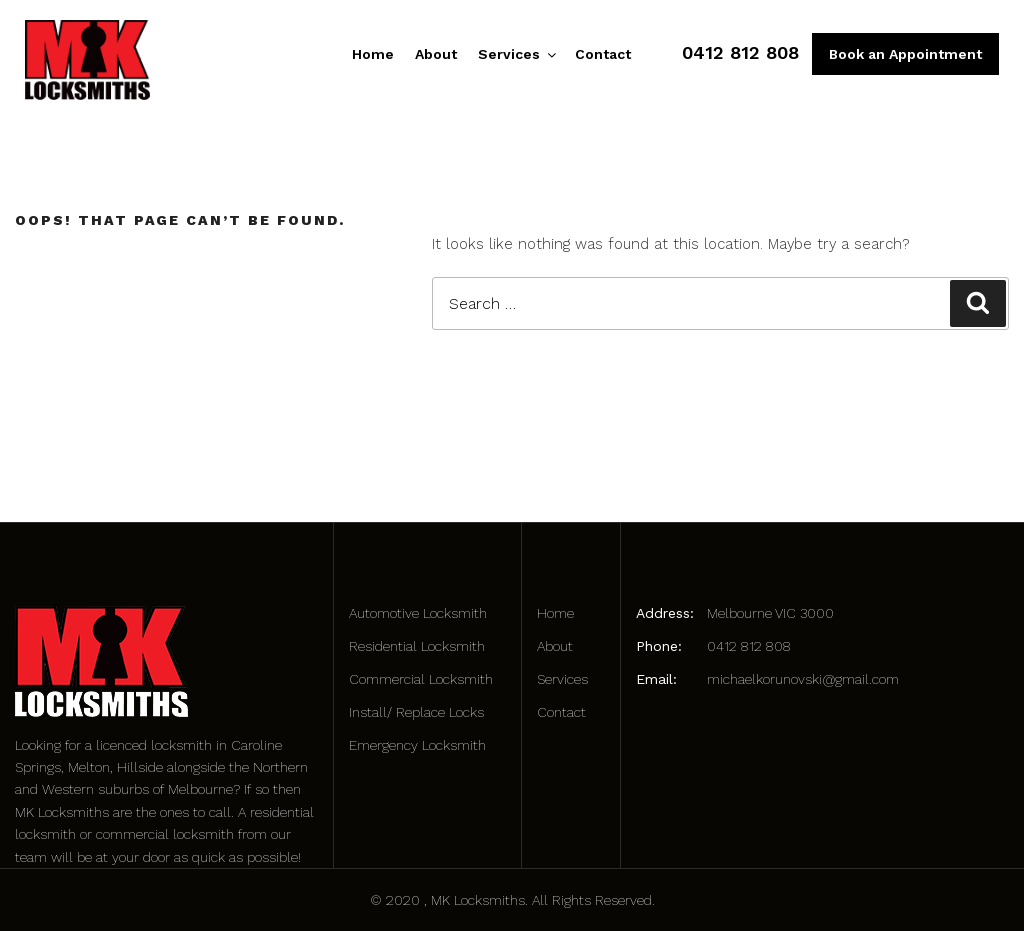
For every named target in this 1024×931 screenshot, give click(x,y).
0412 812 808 (740, 52)
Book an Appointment (905, 54)
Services (516, 54)
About (436, 54)
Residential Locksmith (417, 646)
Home (373, 54)
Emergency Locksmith (417, 745)
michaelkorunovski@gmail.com (803, 679)
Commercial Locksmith (421, 679)
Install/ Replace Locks (416, 712)
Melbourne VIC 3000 (770, 613)
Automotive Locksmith (418, 613)
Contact (603, 54)
